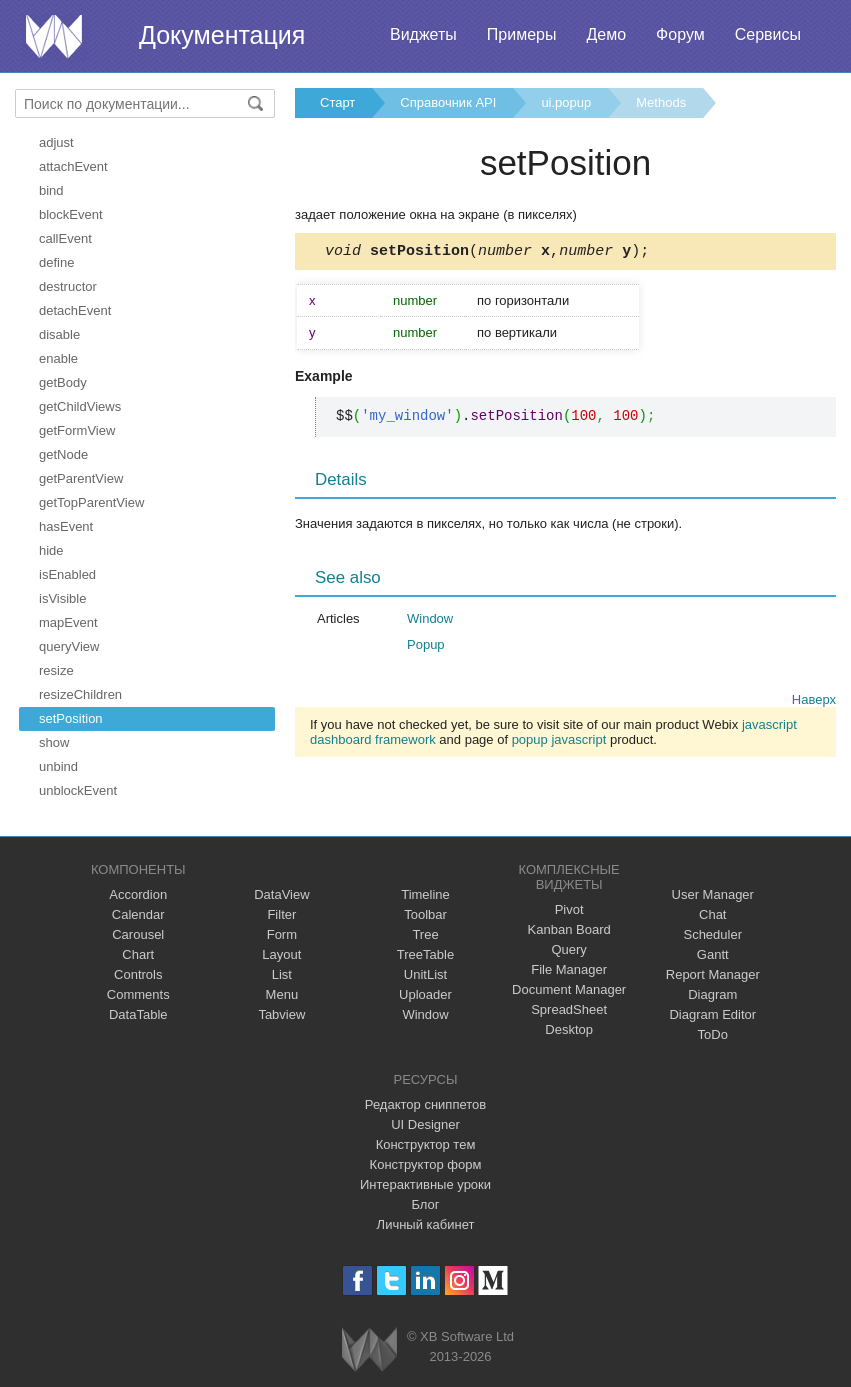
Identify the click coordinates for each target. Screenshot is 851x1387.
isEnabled (67, 574)
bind (51, 190)
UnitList (425, 974)
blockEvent (71, 214)
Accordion (138, 894)
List (282, 974)
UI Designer (425, 1124)
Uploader (425, 994)
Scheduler (712, 934)
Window (430, 621)
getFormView (77, 430)
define (56, 262)
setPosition (71, 718)
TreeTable (425, 954)
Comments (138, 994)
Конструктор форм (426, 1164)
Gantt (713, 954)
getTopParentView (91, 502)
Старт (337, 102)
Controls (138, 974)
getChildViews (80, 406)
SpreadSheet (569, 1009)
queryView (69, 646)
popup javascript (559, 742)
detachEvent (75, 310)
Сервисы (768, 34)
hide (51, 550)
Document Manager (569, 989)
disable (59, 334)
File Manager (569, 969)
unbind (58, 766)
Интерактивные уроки (425, 1184)
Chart (138, 954)
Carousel (138, 934)
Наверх (814, 702)
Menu (282, 994)
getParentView (81, 478)
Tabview (281, 1014)
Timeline (425, 894)
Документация (222, 35)
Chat (712, 914)
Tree (425, 934)
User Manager (713, 894)
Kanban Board (569, 929)
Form (282, 934)
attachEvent (73, 166)
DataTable (138, 1014)
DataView (281, 894)
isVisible (62, 598)
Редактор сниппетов (425, 1104)
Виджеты (423, 34)
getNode (63, 454)
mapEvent (68, 622)
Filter (281, 914)
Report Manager (713, 974)
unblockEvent (78, 790)
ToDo (713, 1034)
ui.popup (566, 102)
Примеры (522, 34)
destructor (68, 286)
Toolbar (425, 914)
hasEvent (66, 526)
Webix (369, 1349)
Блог (425, 1204)
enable (58, 358)
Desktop (569, 1029)
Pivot (569, 909)
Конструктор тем (426, 1144)
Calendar (138, 914)
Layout (281, 954)
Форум (680, 34)
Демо (606, 34)
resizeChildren (80, 694)
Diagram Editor (712, 1014)
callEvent (65, 238)
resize (56, 670)
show (54, 742)
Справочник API (448, 102)
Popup (426, 647)
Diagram (712, 994)
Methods (661, 102)
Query (568, 949)
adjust (56, 142)
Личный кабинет (426, 1224)
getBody (63, 382)
